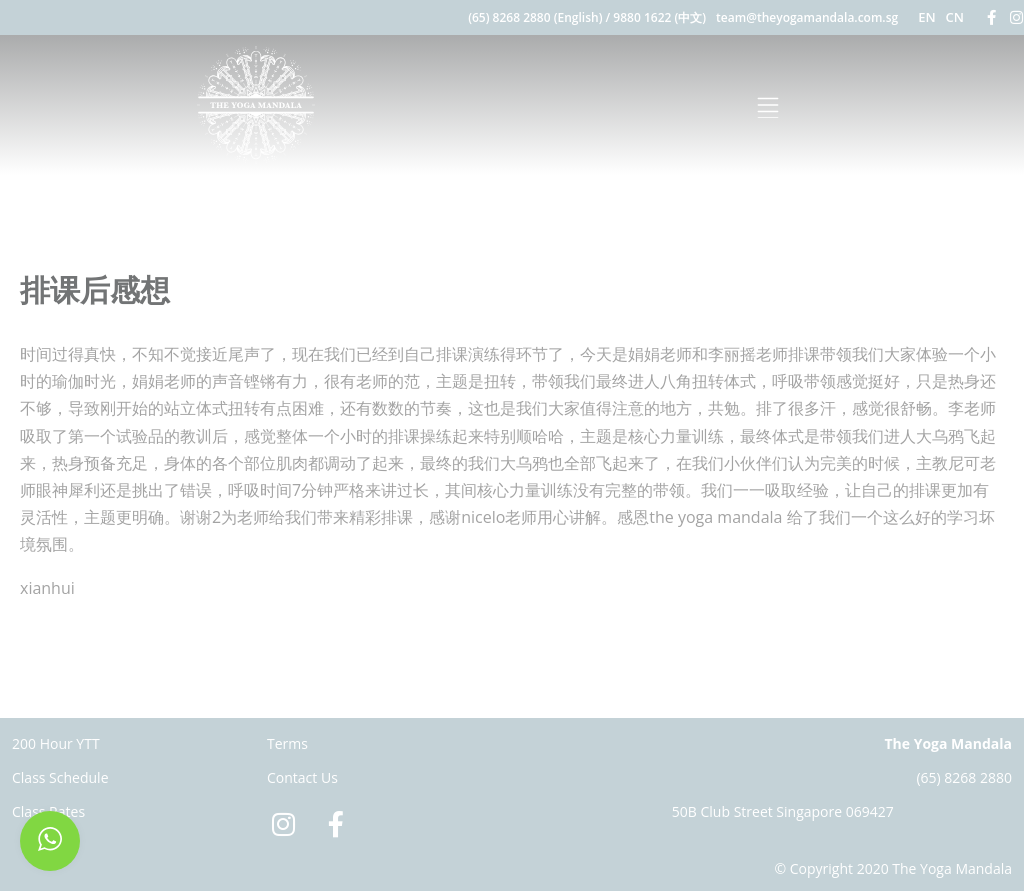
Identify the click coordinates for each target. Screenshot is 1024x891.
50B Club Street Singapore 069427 (783, 811)
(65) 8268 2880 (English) (535, 17)
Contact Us (302, 777)
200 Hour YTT (56, 743)
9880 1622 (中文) (659, 17)
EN (926, 17)
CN (955, 17)
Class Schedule (60, 777)
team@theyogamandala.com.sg (807, 17)
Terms (287, 743)
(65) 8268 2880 (964, 777)
